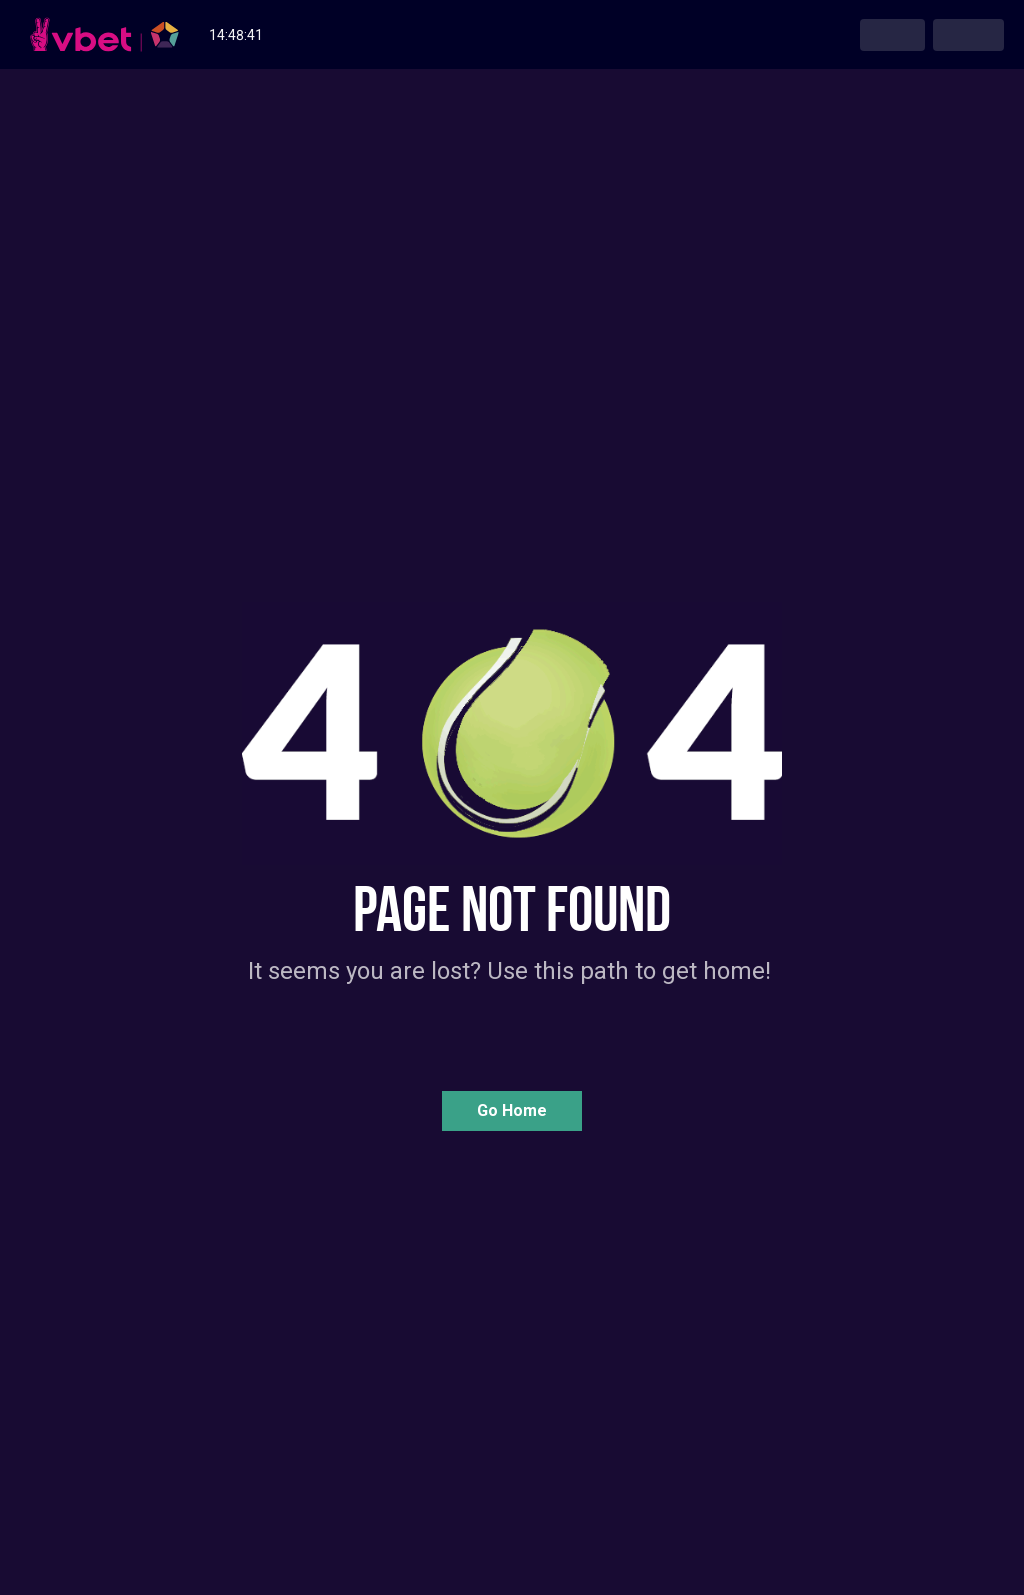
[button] (512, 1111)
